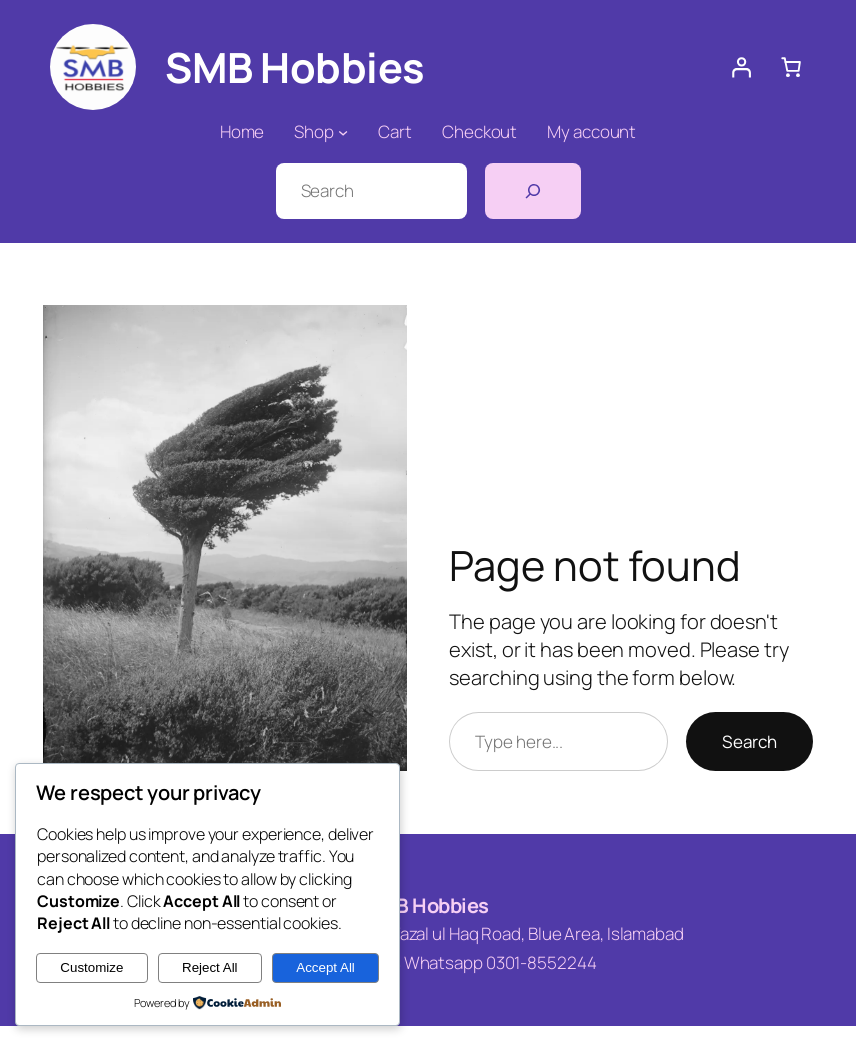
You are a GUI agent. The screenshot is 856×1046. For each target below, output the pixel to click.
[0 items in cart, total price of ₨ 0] (791, 67)
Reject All (210, 967)
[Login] (741, 67)
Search (749, 741)
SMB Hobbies (428, 905)
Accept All (325, 967)
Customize (91, 967)
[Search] (533, 191)
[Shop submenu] (343, 132)
